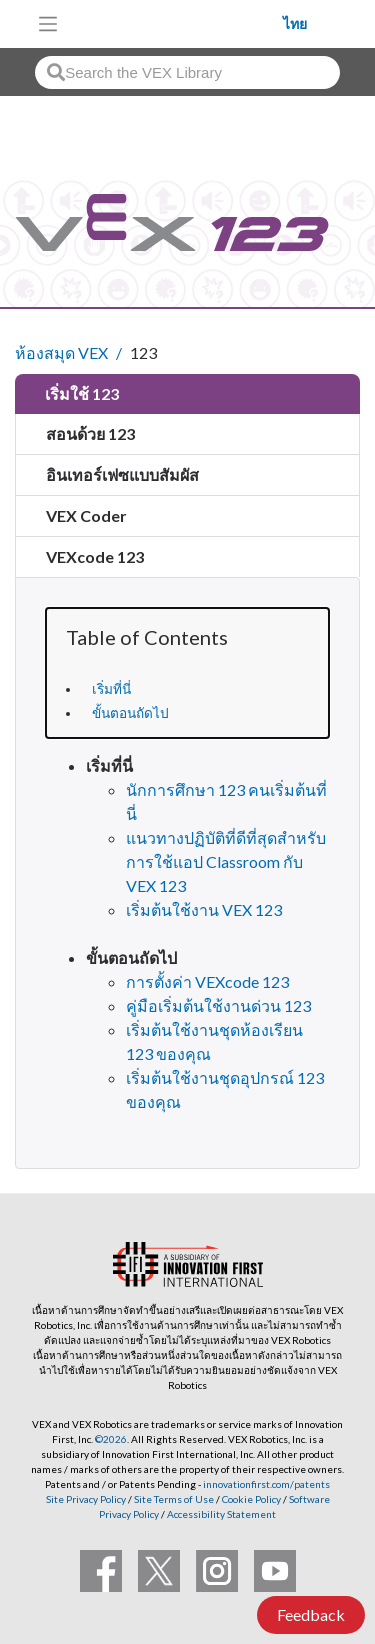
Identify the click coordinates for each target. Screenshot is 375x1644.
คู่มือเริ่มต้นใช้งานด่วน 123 (218, 1005)
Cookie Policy (251, 1499)
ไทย (295, 24)
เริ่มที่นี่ (111, 689)
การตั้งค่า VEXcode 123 (207, 981)
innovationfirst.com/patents (266, 1484)
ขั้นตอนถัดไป (130, 713)
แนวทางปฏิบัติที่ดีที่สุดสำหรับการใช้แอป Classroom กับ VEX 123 (226, 861)
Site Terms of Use (173, 1499)
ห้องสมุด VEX (61, 352)
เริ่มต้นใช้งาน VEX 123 (204, 909)
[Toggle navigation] (48, 24)
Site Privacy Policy (86, 1499)
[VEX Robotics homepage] (176, 23)
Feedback (311, 1614)
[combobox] (187, 72)
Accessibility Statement (221, 1514)
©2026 (111, 1439)
